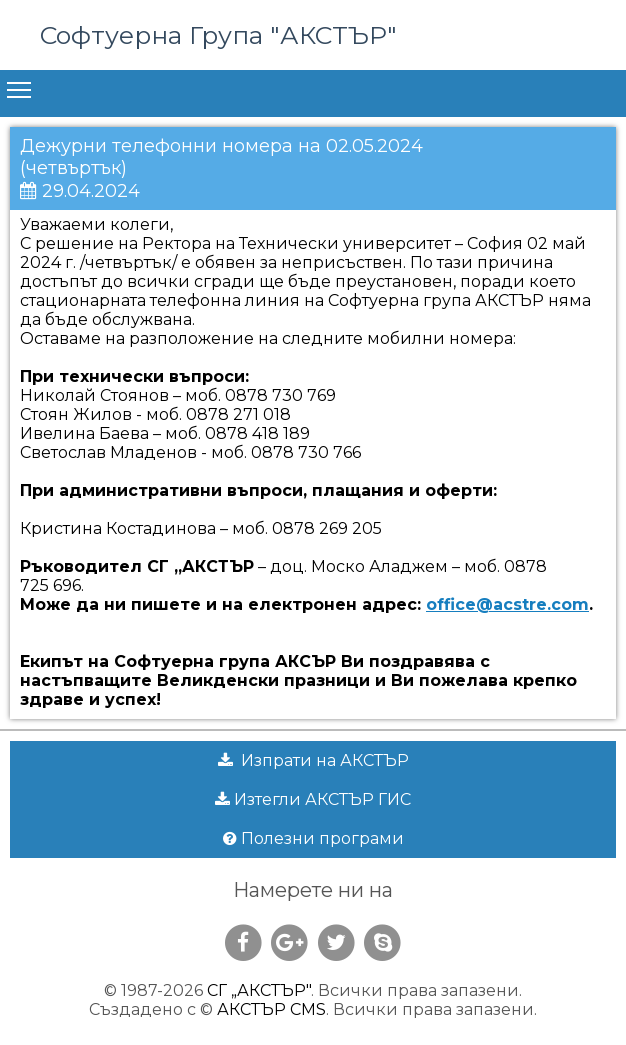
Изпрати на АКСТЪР (313, 760)
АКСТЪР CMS (271, 1009)
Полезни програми (313, 838)
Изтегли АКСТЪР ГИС (313, 799)
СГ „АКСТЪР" (259, 990)
